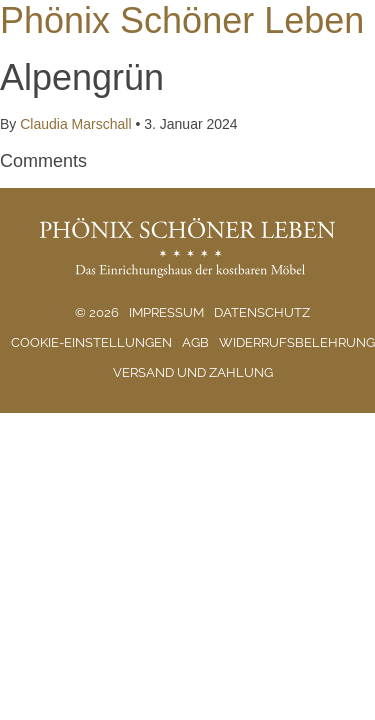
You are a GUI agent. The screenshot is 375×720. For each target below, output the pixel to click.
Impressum (166, 312)
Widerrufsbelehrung (297, 342)
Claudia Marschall (75, 124)
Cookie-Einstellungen (91, 342)
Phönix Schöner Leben (182, 20)
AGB (195, 342)
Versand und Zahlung (193, 372)
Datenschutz (262, 312)
